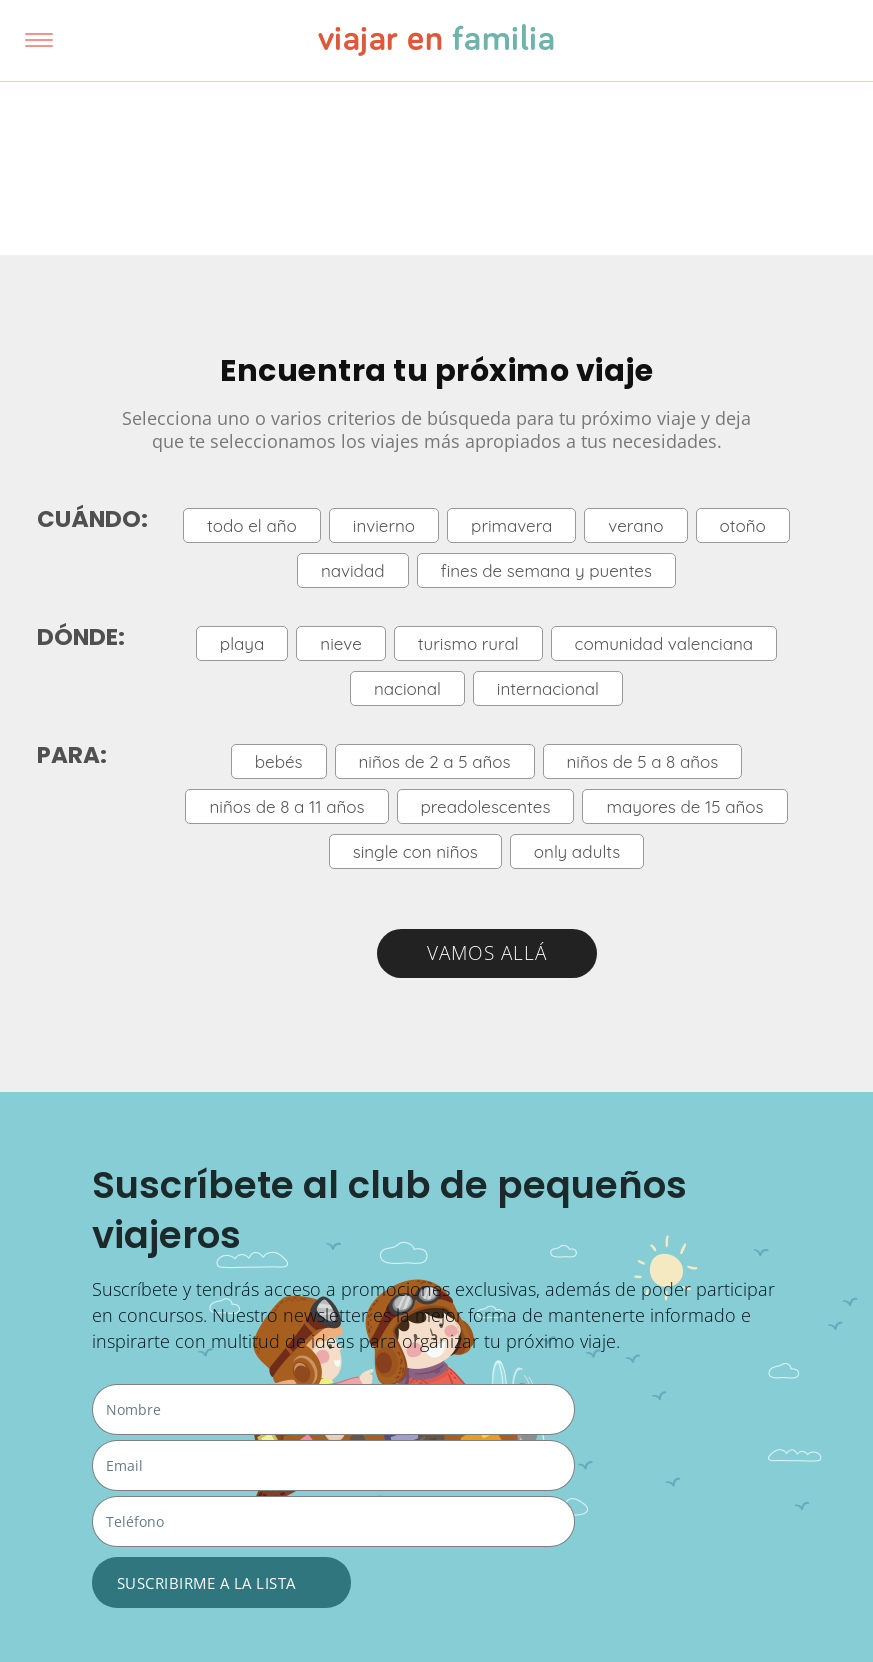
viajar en (437, 40)
